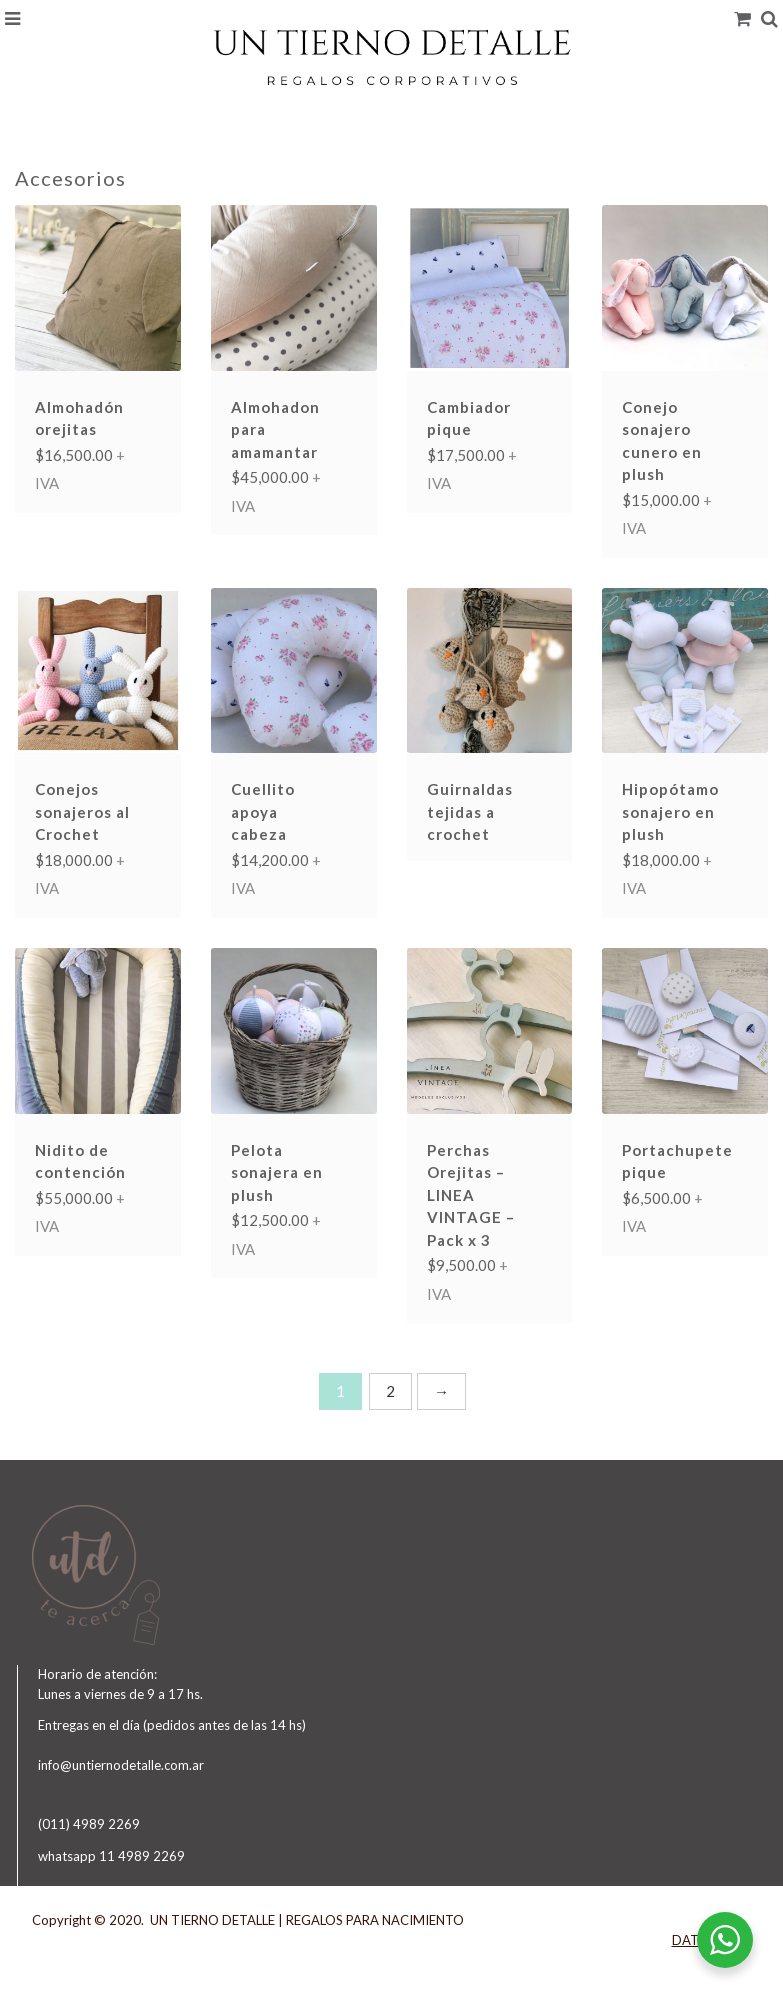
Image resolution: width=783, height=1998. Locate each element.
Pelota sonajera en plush (277, 1172)
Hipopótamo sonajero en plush (670, 811)
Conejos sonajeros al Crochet (82, 811)
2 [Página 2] (390, 1391)
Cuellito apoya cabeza (263, 811)
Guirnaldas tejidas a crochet (470, 811)
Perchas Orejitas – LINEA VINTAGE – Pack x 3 (471, 1195)
